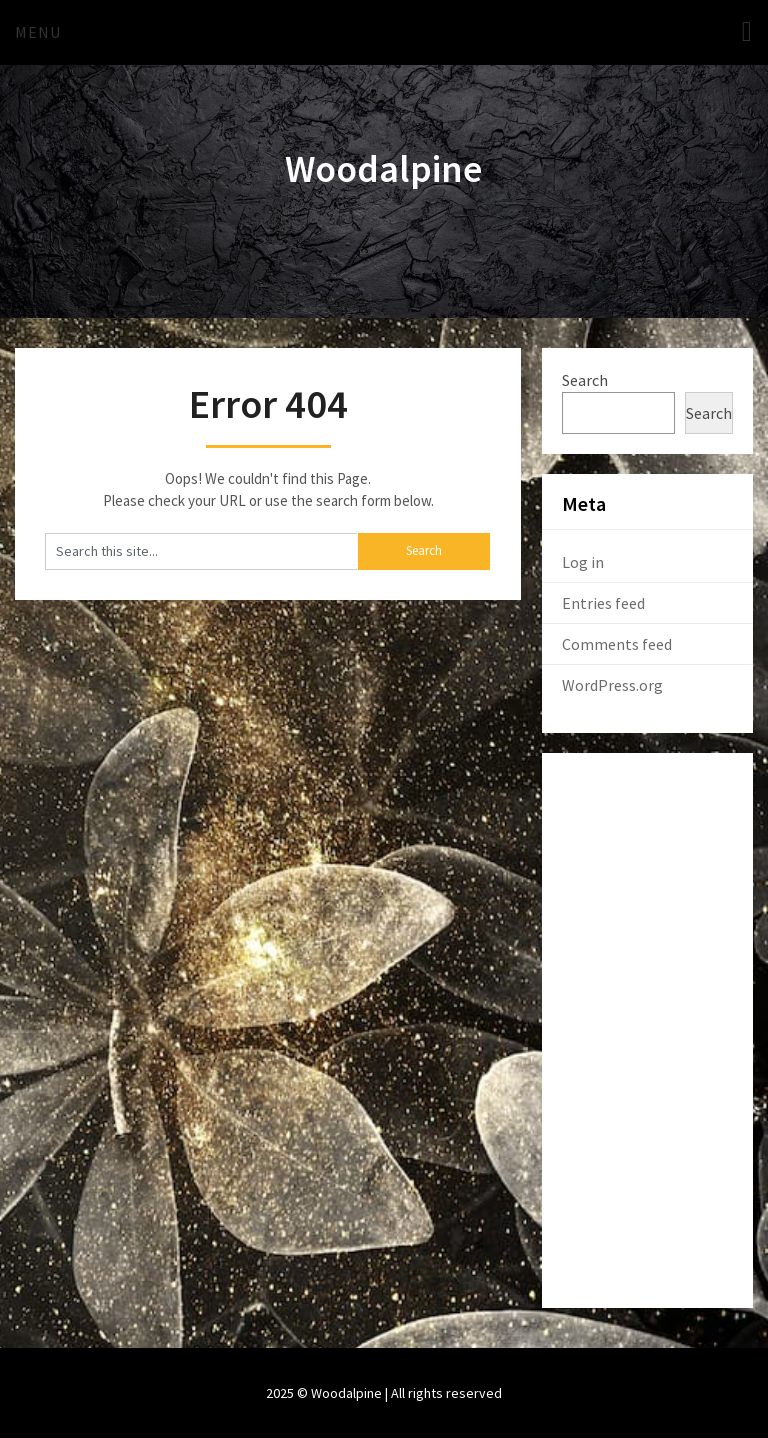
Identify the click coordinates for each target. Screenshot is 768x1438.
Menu (38, 32)
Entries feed (603, 603)
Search (585, 380)
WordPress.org (612, 685)
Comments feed (617, 644)
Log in (583, 562)
